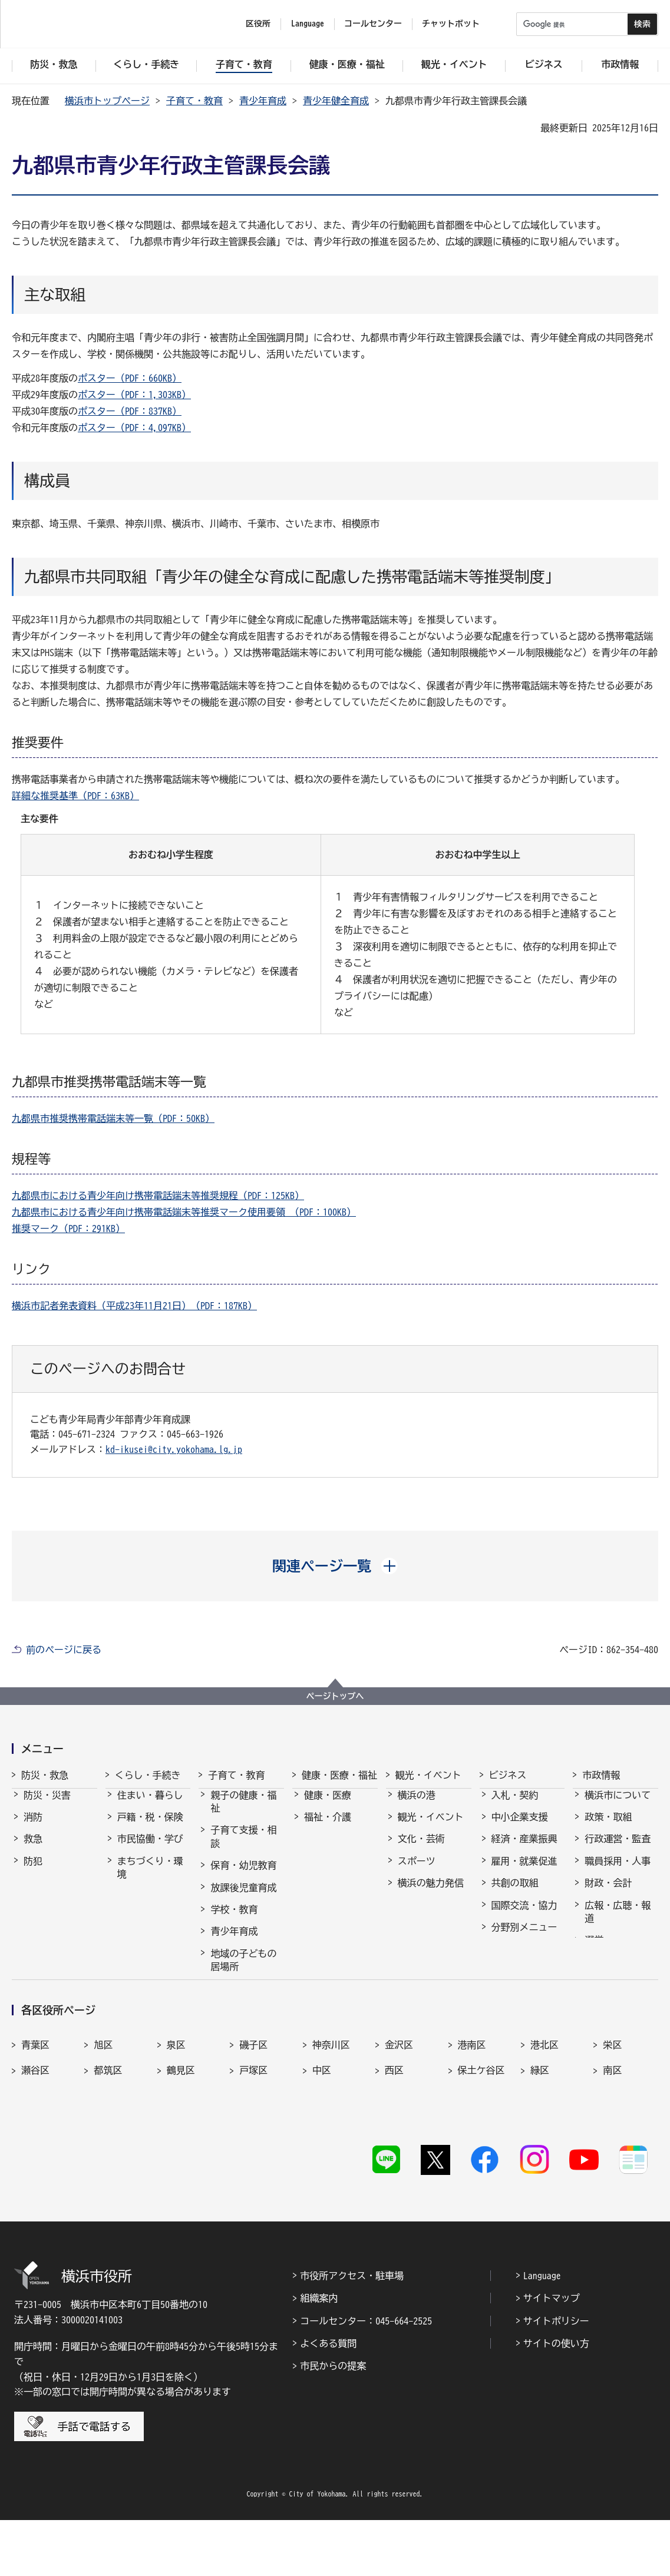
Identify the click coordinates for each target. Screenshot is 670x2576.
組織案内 (319, 2354)
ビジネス (508, 1775)
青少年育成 (262, 100)
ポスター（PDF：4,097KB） (134, 427)
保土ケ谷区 (481, 2149)
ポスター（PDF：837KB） (129, 411)
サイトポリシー (556, 2377)
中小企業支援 (519, 1827)
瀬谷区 (35, 2149)
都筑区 (108, 2149)
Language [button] (307, 23)
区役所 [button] (258, 23)
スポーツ (416, 1871)
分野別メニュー (524, 1937)
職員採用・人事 (618, 1871)
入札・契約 (515, 1805)
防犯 (33, 1871)
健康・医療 (327, 1805)
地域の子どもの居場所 (243, 1970)
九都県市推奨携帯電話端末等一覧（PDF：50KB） (113, 1118)
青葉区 (35, 2124)
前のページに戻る (63, 1649)
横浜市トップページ (107, 100)
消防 (33, 1827)
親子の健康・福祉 (243, 1812)
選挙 (594, 1950)
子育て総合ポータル (243, 2028)
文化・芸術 (421, 1849)
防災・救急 (44, 1775)
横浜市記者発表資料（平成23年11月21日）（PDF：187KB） (134, 1305)
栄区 (612, 2124)
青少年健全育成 (336, 100)
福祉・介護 (327, 1827)
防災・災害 (47, 1805)
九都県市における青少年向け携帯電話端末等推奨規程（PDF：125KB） (158, 1195)
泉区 (176, 2124)
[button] (335, 1566)
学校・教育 (234, 1920)
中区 (321, 2149)
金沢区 (399, 2124)
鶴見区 (181, 2149)
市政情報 (601, 1775)
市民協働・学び (150, 1849)
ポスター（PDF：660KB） (129, 378)
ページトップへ (335, 1696)
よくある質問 (328, 2399)
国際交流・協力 (524, 1916)
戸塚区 (253, 2149)
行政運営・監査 (618, 1849)
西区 (394, 2149)
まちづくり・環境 (150, 1878)
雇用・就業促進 (524, 1871)
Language (542, 2331)
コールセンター (373, 23)
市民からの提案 (333, 2422)
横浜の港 (416, 1805)
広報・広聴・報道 (618, 1922)
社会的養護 (234, 1999)
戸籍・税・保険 (150, 1827)
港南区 (472, 2124)
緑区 (539, 2149)
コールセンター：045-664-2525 (366, 2377)
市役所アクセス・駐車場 (352, 2331)
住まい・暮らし (150, 1805)
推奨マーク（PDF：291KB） (68, 1228)
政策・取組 (608, 1827)
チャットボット (451, 23)
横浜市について (618, 1805)
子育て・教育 (194, 100)
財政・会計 (608, 1893)
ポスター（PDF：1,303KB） (134, 394)
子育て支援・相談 (243, 1847)
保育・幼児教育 (243, 1875)
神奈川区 (331, 2124)
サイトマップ (551, 2354)
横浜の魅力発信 (431, 1893)
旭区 (103, 2124)
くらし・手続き (148, 1775)
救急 (33, 1849)
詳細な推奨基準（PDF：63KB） (75, 795)
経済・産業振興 (524, 1849)
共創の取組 (515, 1893)
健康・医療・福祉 (339, 1775)
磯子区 (253, 2124)
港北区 (544, 2124)
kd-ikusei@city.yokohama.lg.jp (173, 1449)
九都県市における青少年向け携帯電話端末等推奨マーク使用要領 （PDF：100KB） (184, 1212)
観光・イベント (428, 1775)
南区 (612, 2149)
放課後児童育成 (243, 1898)
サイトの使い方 (556, 2399)
